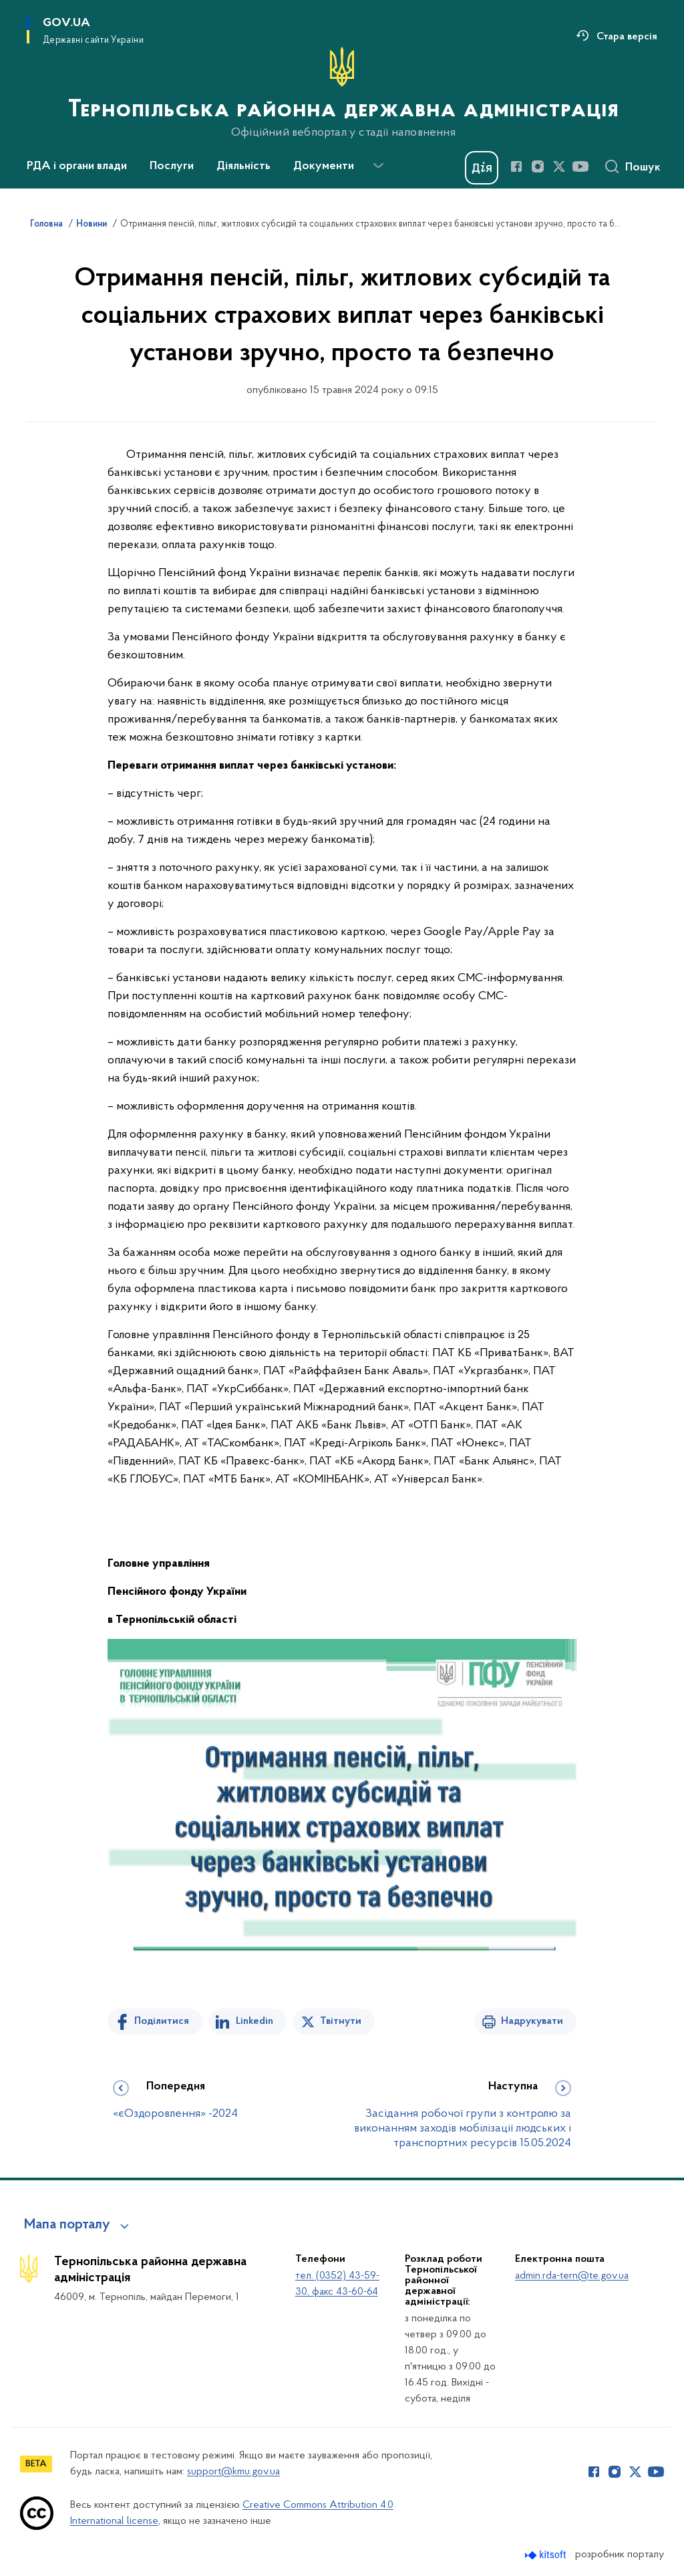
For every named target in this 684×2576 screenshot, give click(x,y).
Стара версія (626, 36)
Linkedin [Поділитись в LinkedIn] (254, 2021)
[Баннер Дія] (481, 167)
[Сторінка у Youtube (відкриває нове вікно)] (580, 166)
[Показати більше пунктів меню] (378, 166)
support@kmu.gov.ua (233, 2471)
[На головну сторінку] (342, 93)
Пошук (643, 168)
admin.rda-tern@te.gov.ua (572, 2276)
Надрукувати (532, 2021)
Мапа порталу (67, 2225)
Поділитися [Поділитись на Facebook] (161, 2021)
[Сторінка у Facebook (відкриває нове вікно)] (516, 166)
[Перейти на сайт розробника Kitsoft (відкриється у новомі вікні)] (546, 2555)
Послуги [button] (172, 166)
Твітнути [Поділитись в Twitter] (340, 2021)
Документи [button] (323, 166)
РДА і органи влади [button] (77, 166)
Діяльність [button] (243, 166)
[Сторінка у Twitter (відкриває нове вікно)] (559, 166)
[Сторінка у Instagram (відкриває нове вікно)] (538, 166)
